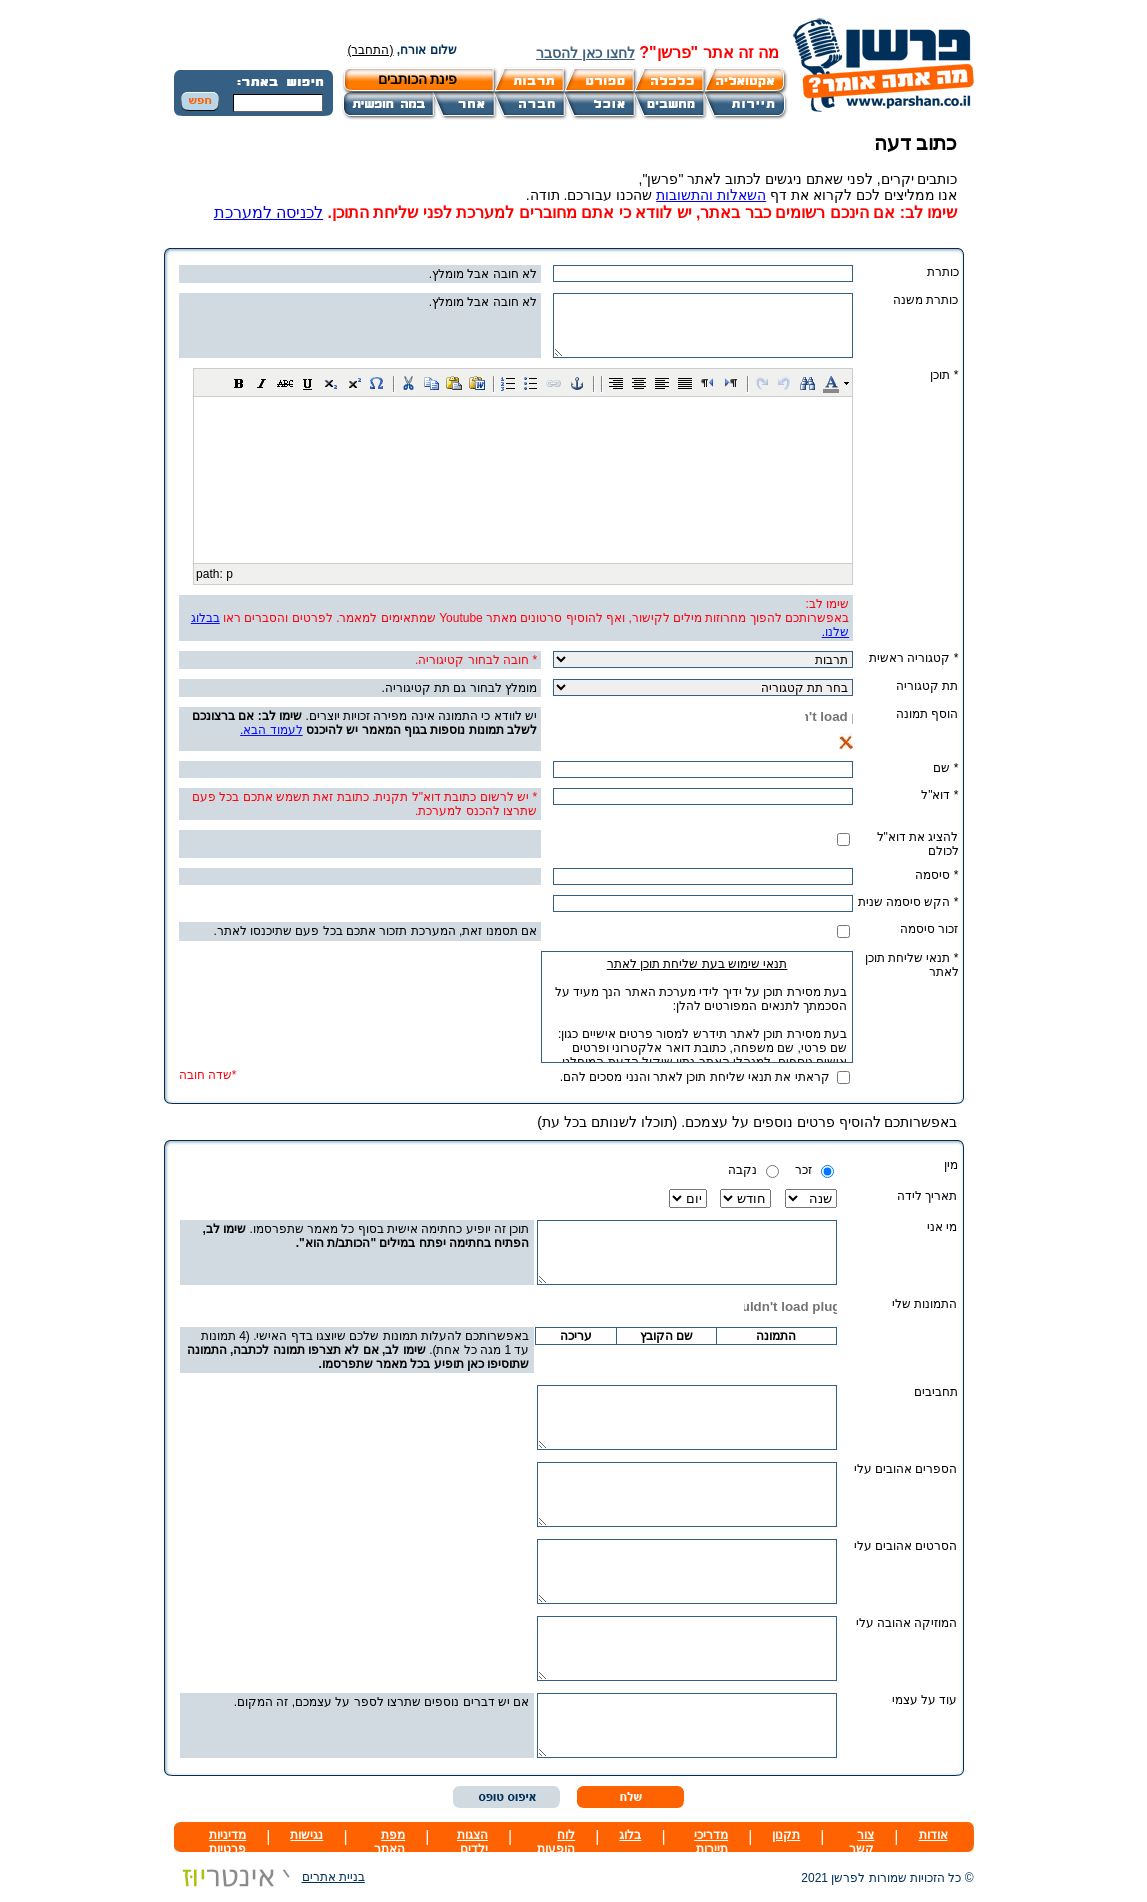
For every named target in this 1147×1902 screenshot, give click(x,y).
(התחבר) (371, 50)
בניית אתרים (269, 1877)
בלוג (630, 1835)
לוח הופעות (556, 1842)
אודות (933, 1835)
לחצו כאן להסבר (585, 53)
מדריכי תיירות (711, 1842)
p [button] (229, 574)
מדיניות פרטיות (227, 1842)
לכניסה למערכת (268, 212)
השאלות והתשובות (711, 195)
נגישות (306, 1835)
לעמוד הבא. (271, 730)
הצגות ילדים (472, 1842)
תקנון (786, 1835)
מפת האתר (389, 1842)
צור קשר (861, 1842)
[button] (239, 383)
